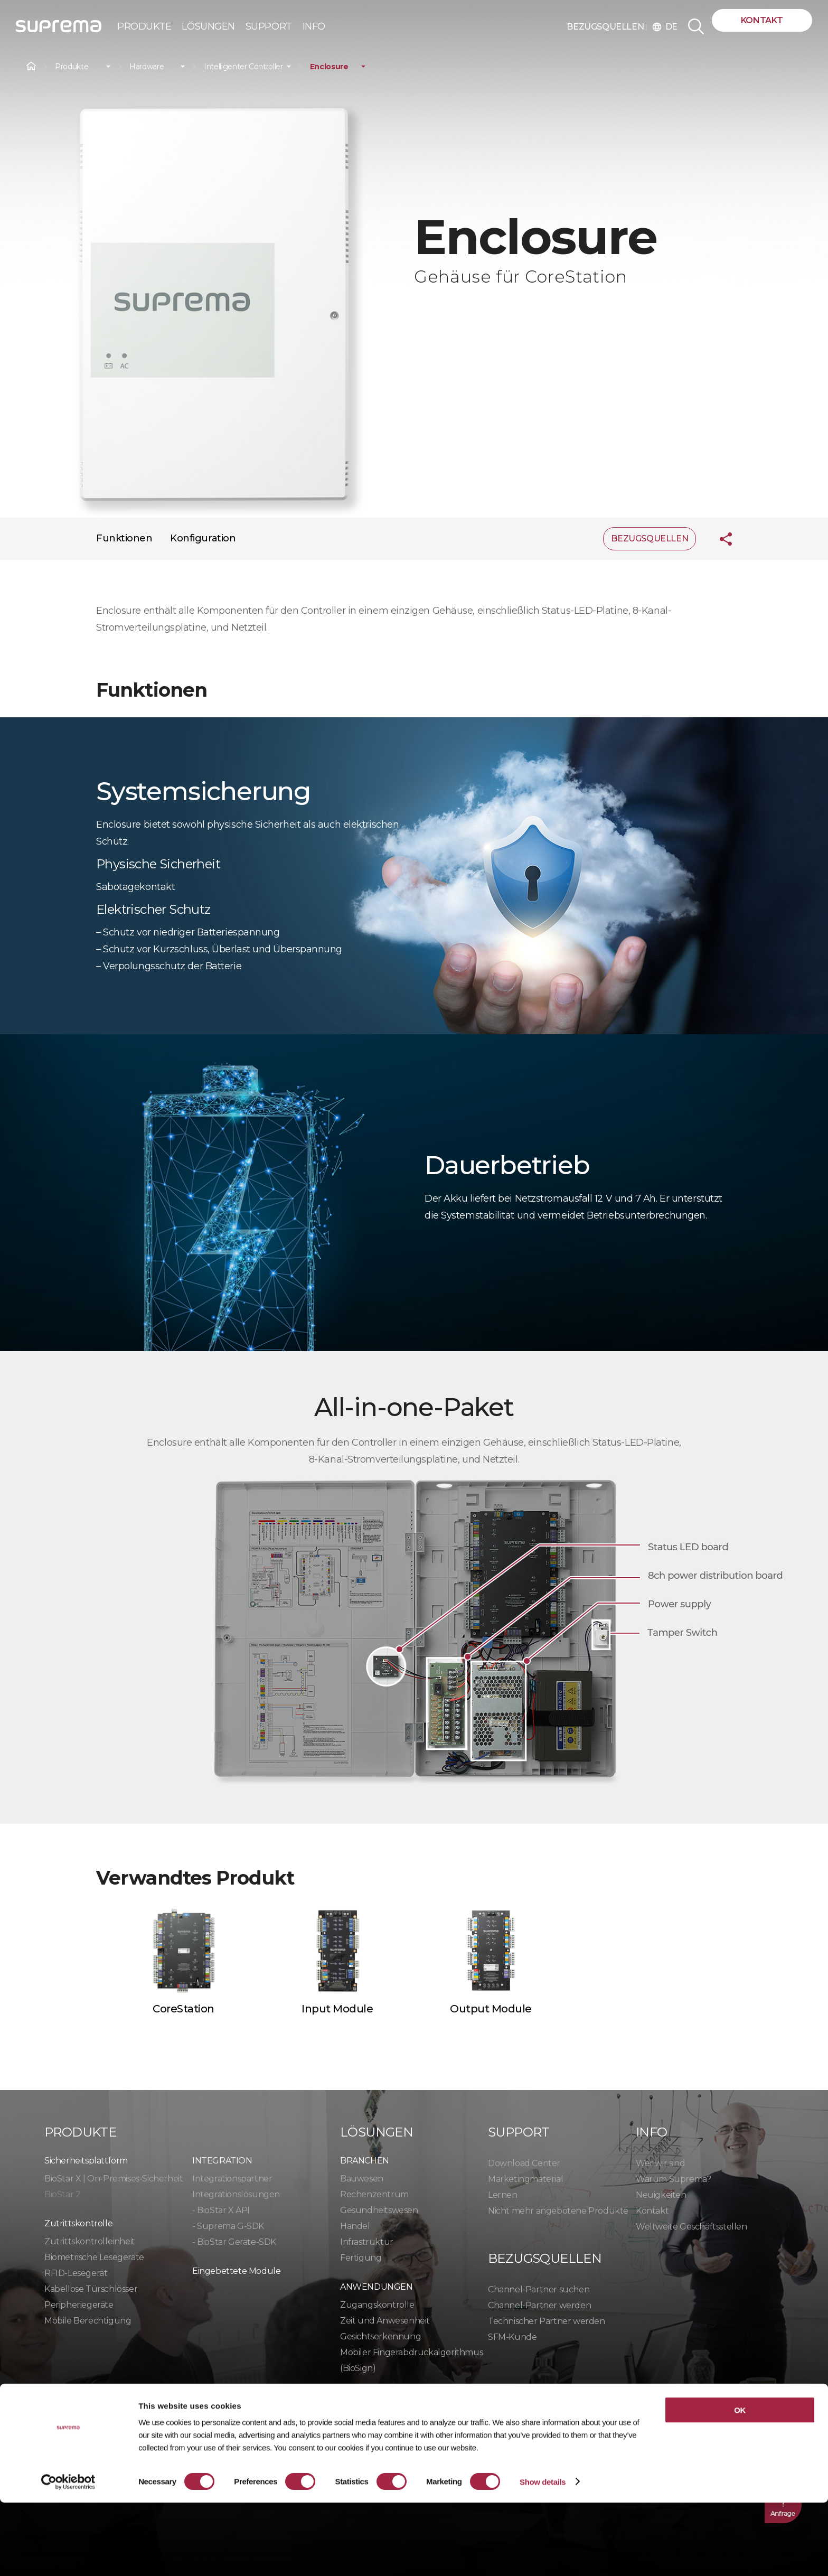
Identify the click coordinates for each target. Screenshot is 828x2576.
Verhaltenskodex (396, 2418)
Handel (355, 2226)
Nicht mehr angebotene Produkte (558, 2211)
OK (740, 2483)
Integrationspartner (232, 2179)
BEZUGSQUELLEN (606, 27)
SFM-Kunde (512, 2337)
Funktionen (124, 538)
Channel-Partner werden (539, 2305)
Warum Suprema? (673, 2179)
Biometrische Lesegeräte (94, 2257)
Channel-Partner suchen (538, 2289)
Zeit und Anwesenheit (385, 2321)
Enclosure (329, 66)
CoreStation (183, 2008)
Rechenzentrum (374, 2194)
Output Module (491, 2008)
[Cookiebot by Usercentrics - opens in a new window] (68, 2555)
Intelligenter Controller (243, 66)
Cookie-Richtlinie (217, 2418)
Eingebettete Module (236, 2271)
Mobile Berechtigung (87, 2321)
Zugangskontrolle (377, 2305)
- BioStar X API (221, 2210)
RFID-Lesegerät (75, 2273)
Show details (543, 2555)
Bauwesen (361, 2179)
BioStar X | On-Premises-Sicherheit (113, 2179)
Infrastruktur (366, 2242)
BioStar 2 (62, 2194)
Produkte (71, 66)
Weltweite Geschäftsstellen (691, 2227)
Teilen (717, 539)
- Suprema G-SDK (228, 2226)
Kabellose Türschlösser (90, 2289)
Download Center (524, 2163)
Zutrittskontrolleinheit (89, 2241)
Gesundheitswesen (379, 2210)
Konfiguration (203, 538)
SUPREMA (58, 30)
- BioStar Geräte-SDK (234, 2242)
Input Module (337, 2008)
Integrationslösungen (236, 2194)
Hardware (146, 66)
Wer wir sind (660, 2163)
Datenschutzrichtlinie (99, 2418)
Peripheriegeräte (79, 2305)
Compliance (306, 2418)
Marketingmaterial (525, 2179)
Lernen (503, 2195)
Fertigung (360, 2258)
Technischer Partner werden (546, 2321)
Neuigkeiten (661, 2195)
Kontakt (762, 20)
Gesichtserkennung (380, 2336)
